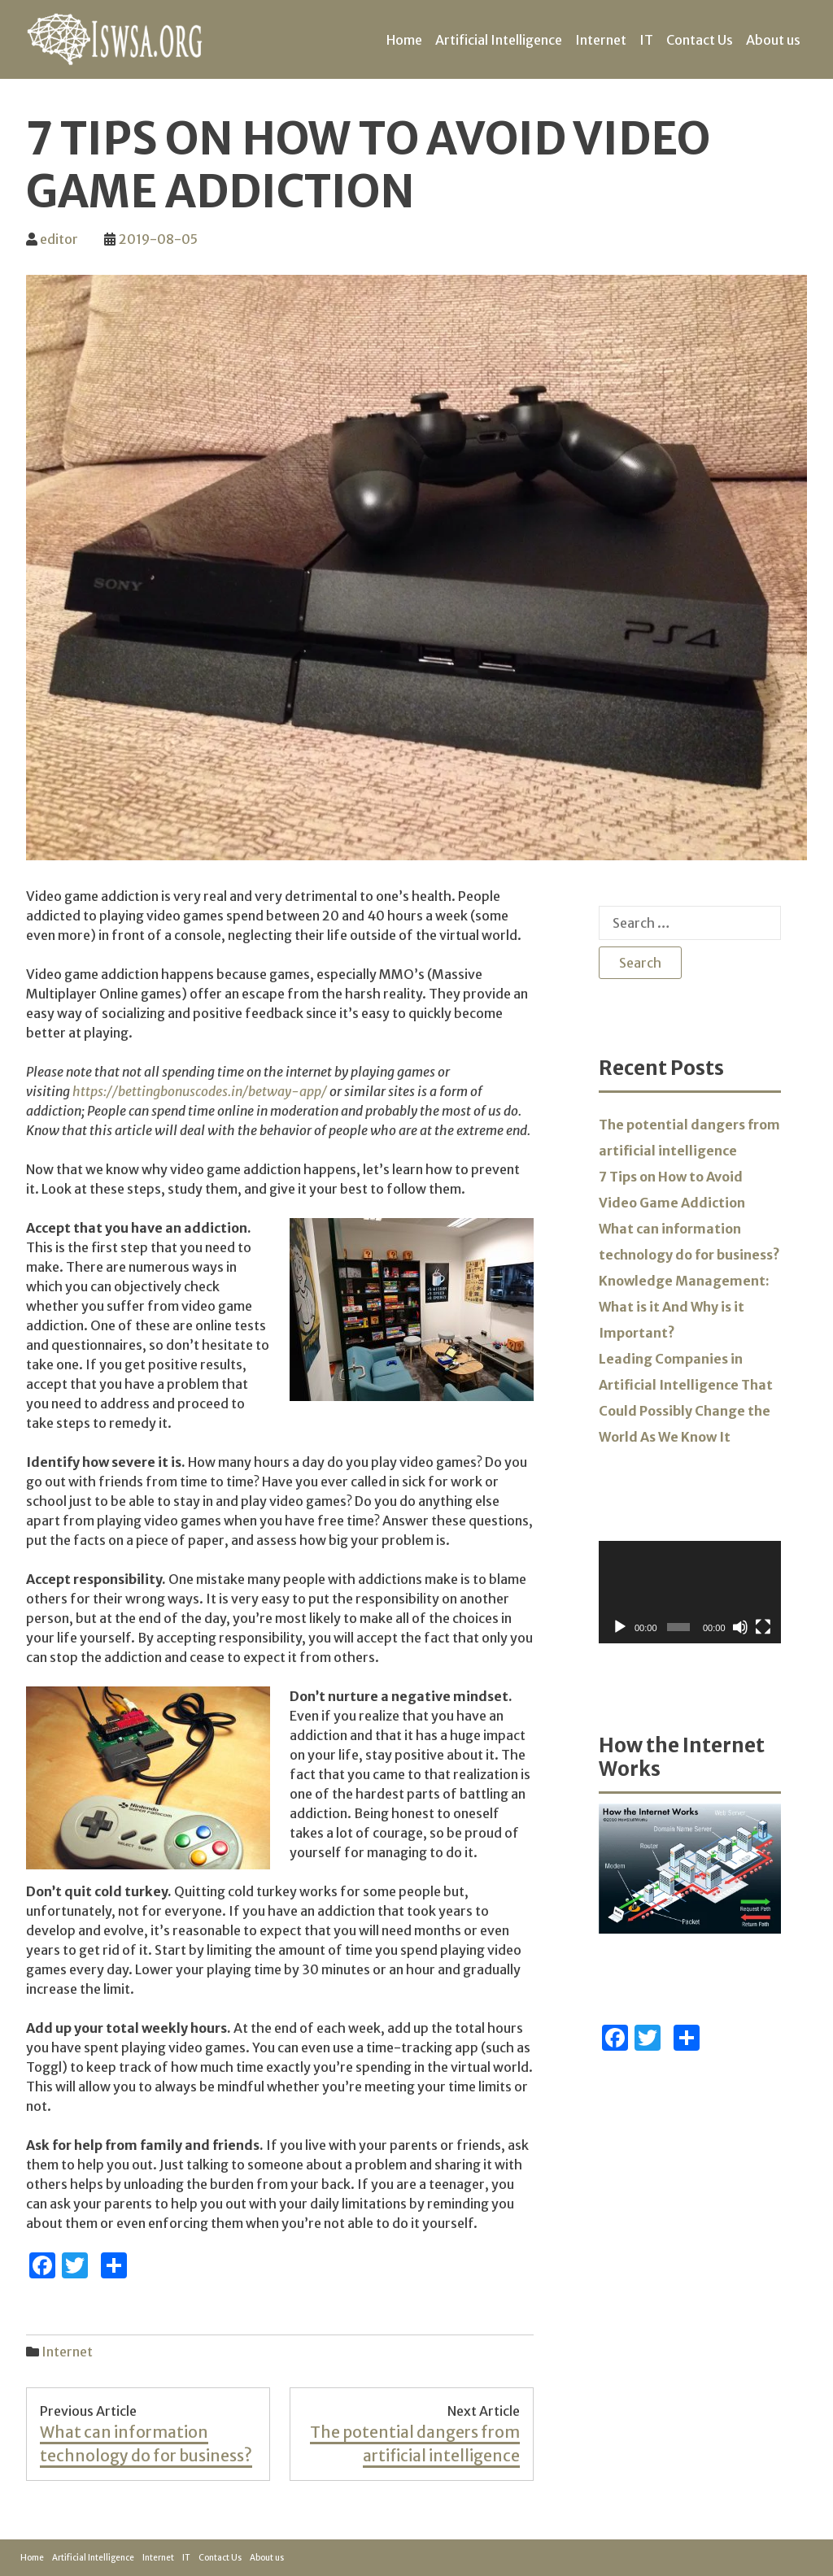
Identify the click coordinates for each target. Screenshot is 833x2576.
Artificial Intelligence (498, 40)
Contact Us (699, 40)
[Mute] (740, 1627)
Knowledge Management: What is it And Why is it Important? (684, 1307)
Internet (600, 40)
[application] (690, 1592)
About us (773, 40)
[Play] (620, 1627)
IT (646, 40)
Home (404, 40)
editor (59, 239)
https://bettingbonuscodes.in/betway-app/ (199, 1091)
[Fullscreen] (763, 1627)
